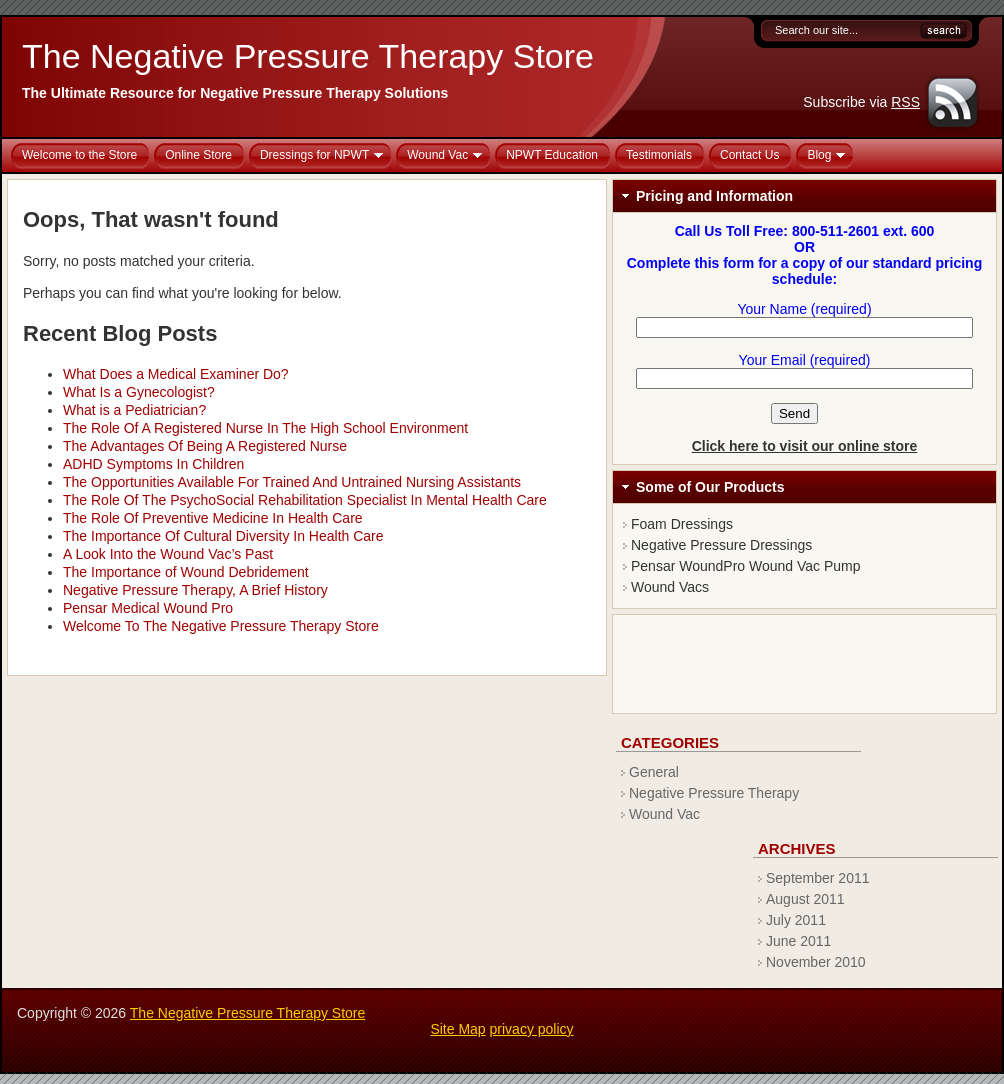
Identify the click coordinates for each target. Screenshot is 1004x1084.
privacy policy (532, 1029)
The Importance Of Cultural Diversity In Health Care (223, 536)
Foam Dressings (682, 524)
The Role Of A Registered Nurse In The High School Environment (265, 428)
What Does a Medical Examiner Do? (176, 374)
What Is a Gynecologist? (139, 392)
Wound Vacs (670, 587)
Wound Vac (664, 814)
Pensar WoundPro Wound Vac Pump (746, 566)
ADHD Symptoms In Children (153, 464)
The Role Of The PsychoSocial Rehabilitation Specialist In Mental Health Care (305, 500)
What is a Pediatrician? (134, 410)
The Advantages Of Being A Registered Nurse (205, 446)
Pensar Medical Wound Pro (148, 608)
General (654, 772)
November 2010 (816, 962)
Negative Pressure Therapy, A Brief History (195, 590)
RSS (905, 102)
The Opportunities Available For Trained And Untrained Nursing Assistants (292, 482)
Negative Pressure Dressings (721, 545)
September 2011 (818, 878)
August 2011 (805, 899)
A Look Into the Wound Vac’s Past (168, 554)
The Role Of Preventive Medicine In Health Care (213, 518)
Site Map (457, 1029)
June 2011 (798, 941)
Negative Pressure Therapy (714, 793)
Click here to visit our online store (805, 446)
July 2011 (796, 920)
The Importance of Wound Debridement (186, 572)
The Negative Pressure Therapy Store (308, 56)
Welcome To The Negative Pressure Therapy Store (221, 626)
